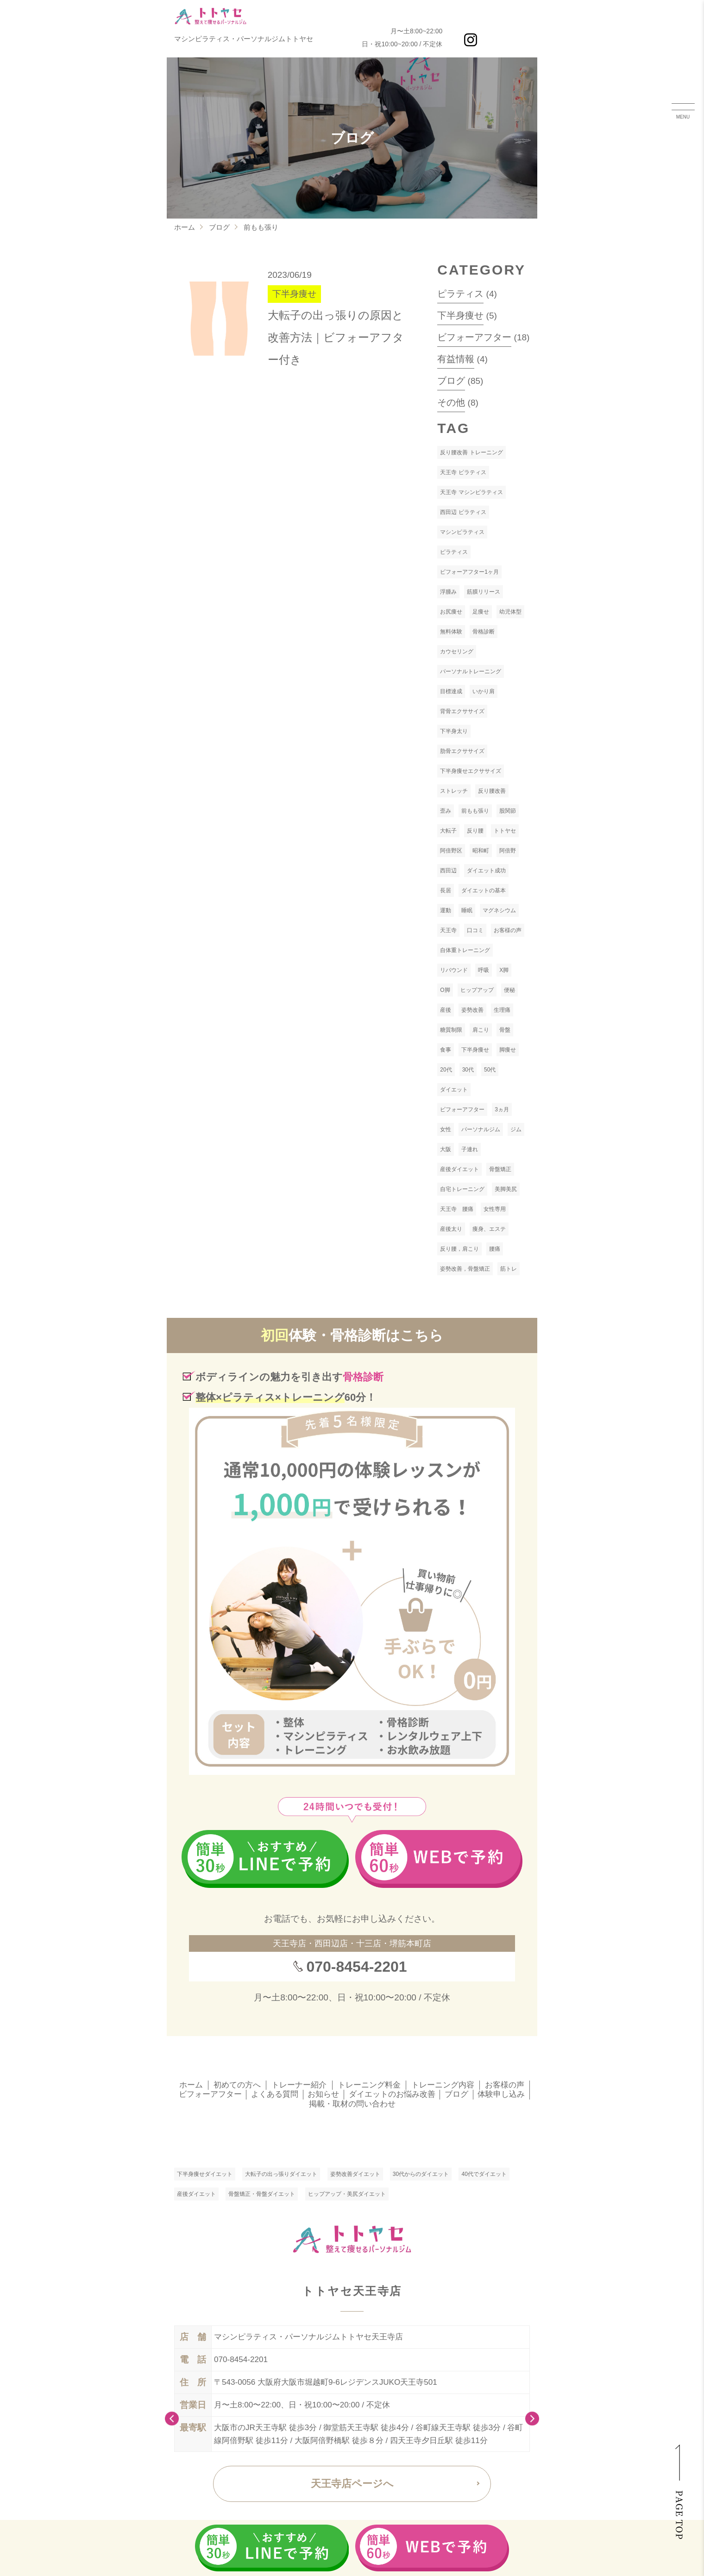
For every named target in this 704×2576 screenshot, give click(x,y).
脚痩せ (507, 1050)
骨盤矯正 (500, 1169)
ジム (516, 1129)
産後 (445, 1010)
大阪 (445, 1149)
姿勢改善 (472, 1010)
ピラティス (460, 293)
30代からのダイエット (421, 2174)
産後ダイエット (459, 1169)
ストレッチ (454, 791)
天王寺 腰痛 (456, 1209)
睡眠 (466, 910)
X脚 (504, 970)
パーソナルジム (480, 1129)
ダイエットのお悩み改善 (392, 2094)
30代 (468, 1069)
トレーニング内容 (442, 2085)
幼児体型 (510, 611)
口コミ (475, 930)
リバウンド (454, 970)
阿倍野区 (451, 850)
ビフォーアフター (474, 337)
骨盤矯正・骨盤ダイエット (261, 2194)
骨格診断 (483, 631)
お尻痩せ (451, 611)
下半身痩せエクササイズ (470, 771)
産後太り (451, 1229)
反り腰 (475, 830)
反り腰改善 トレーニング (471, 452)
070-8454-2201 (356, 1966)
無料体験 (451, 631)
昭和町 (480, 850)
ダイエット (454, 1089)
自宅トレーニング (462, 1189)
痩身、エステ (489, 1229)
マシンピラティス (462, 532)
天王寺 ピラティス (463, 472)
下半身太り (454, 731)
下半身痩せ (460, 315)
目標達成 (451, 691)
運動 (445, 910)
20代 (446, 1069)
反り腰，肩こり (459, 1249)
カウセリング (456, 651)
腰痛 (494, 1249)
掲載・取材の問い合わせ (352, 2104)
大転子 (448, 830)
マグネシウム (499, 910)
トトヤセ (505, 830)
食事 (445, 1050)
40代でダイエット (483, 2174)
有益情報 (455, 359)
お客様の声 (508, 930)
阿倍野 (507, 850)
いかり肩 (483, 691)
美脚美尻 (506, 1189)
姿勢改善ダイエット (355, 2174)
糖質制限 (451, 1030)
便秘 (509, 990)
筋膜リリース (483, 592)
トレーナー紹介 (299, 2085)
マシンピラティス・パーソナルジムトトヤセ (243, 39)
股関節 (507, 811)
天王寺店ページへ (352, 2483)
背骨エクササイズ (462, 711)
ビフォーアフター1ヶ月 (469, 572)
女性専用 (495, 1209)
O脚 (445, 990)
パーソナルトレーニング (470, 671)
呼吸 (483, 970)
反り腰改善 (492, 791)
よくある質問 (274, 2094)
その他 (451, 402)
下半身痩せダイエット (205, 2174)
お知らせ (323, 2094)
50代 (490, 1069)
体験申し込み (501, 2094)
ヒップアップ (477, 990)
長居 (445, 890)
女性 (445, 1129)
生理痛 (502, 1010)
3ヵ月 (502, 1109)
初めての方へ (237, 2085)
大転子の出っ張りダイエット (281, 2174)
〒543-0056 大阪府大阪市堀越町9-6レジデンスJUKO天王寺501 (325, 2382)
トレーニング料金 (369, 2085)
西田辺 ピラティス (463, 512)
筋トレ (508, 1269)
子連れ (469, 1149)
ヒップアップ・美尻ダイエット (347, 2194)
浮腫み (448, 592)
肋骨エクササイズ (462, 751)
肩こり (480, 1030)
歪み (445, 811)
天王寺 (448, 930)
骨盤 (504, 1030)
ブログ (219, 227)
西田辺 (448, 870)
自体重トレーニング (465, 950)
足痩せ (480, 611)
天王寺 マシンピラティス (471, 492)
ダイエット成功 (486, 870)
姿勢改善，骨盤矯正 (465, 1269)
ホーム (184, 227)
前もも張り (475, 811)
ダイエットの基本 (483, 890)
